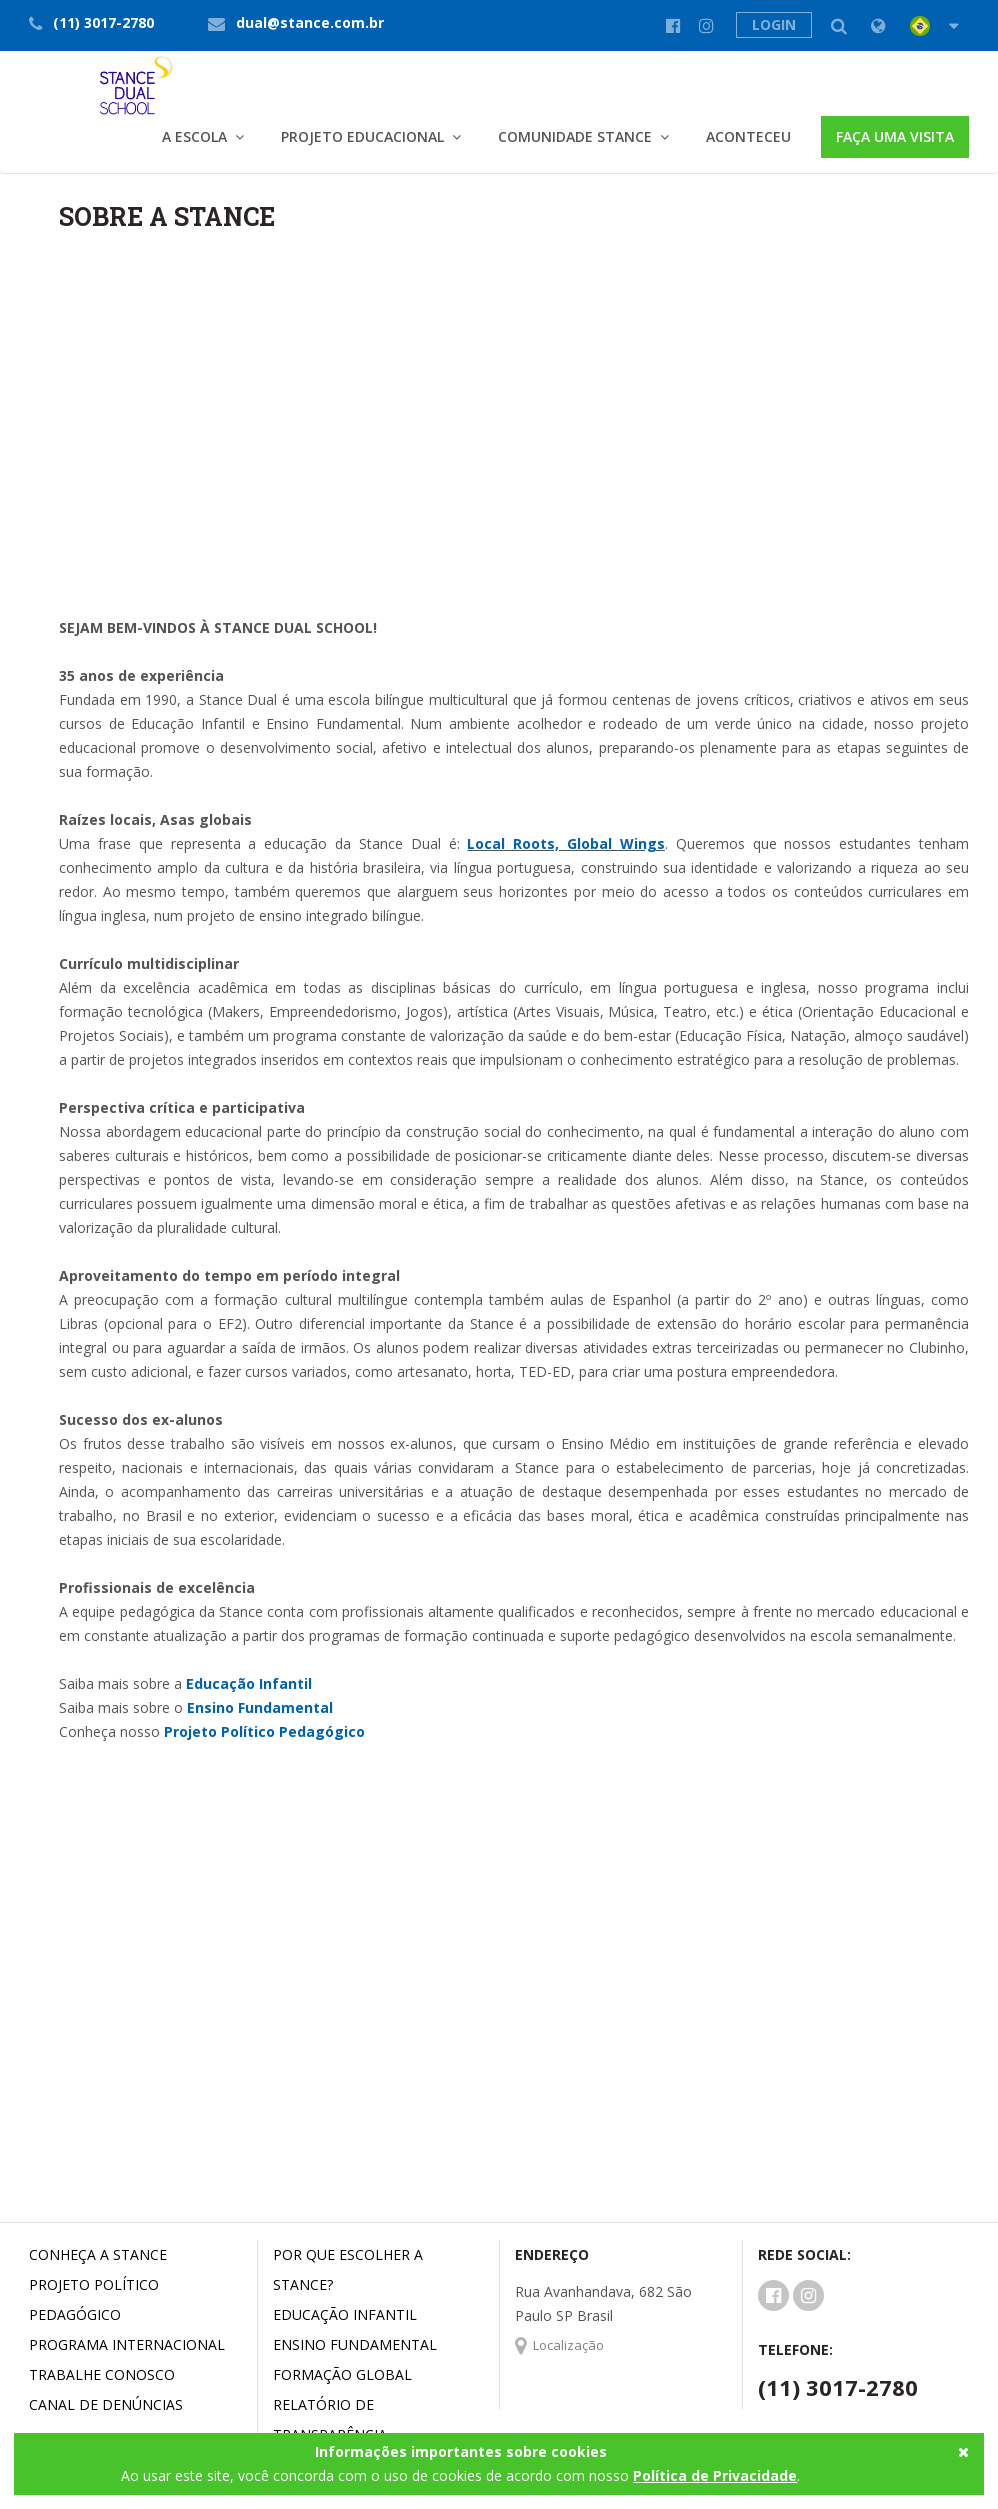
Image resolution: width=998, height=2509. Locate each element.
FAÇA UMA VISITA (895, 136)
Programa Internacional (127, 2344)
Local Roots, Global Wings (566, 843)
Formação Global (342, 2374)
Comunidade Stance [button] (575, 136)
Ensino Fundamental (260, 1707)
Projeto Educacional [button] (362, 136)
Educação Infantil (249, 1683)
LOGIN (774, 24)
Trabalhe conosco (102, 2374)
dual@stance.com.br (310, 22)
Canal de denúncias (106, 2404)
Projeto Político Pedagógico (264, 1731)
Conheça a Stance (98, 2254)
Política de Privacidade (715, 2475)
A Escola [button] (194, 136)
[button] (917, 26)
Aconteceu (748, 136)
